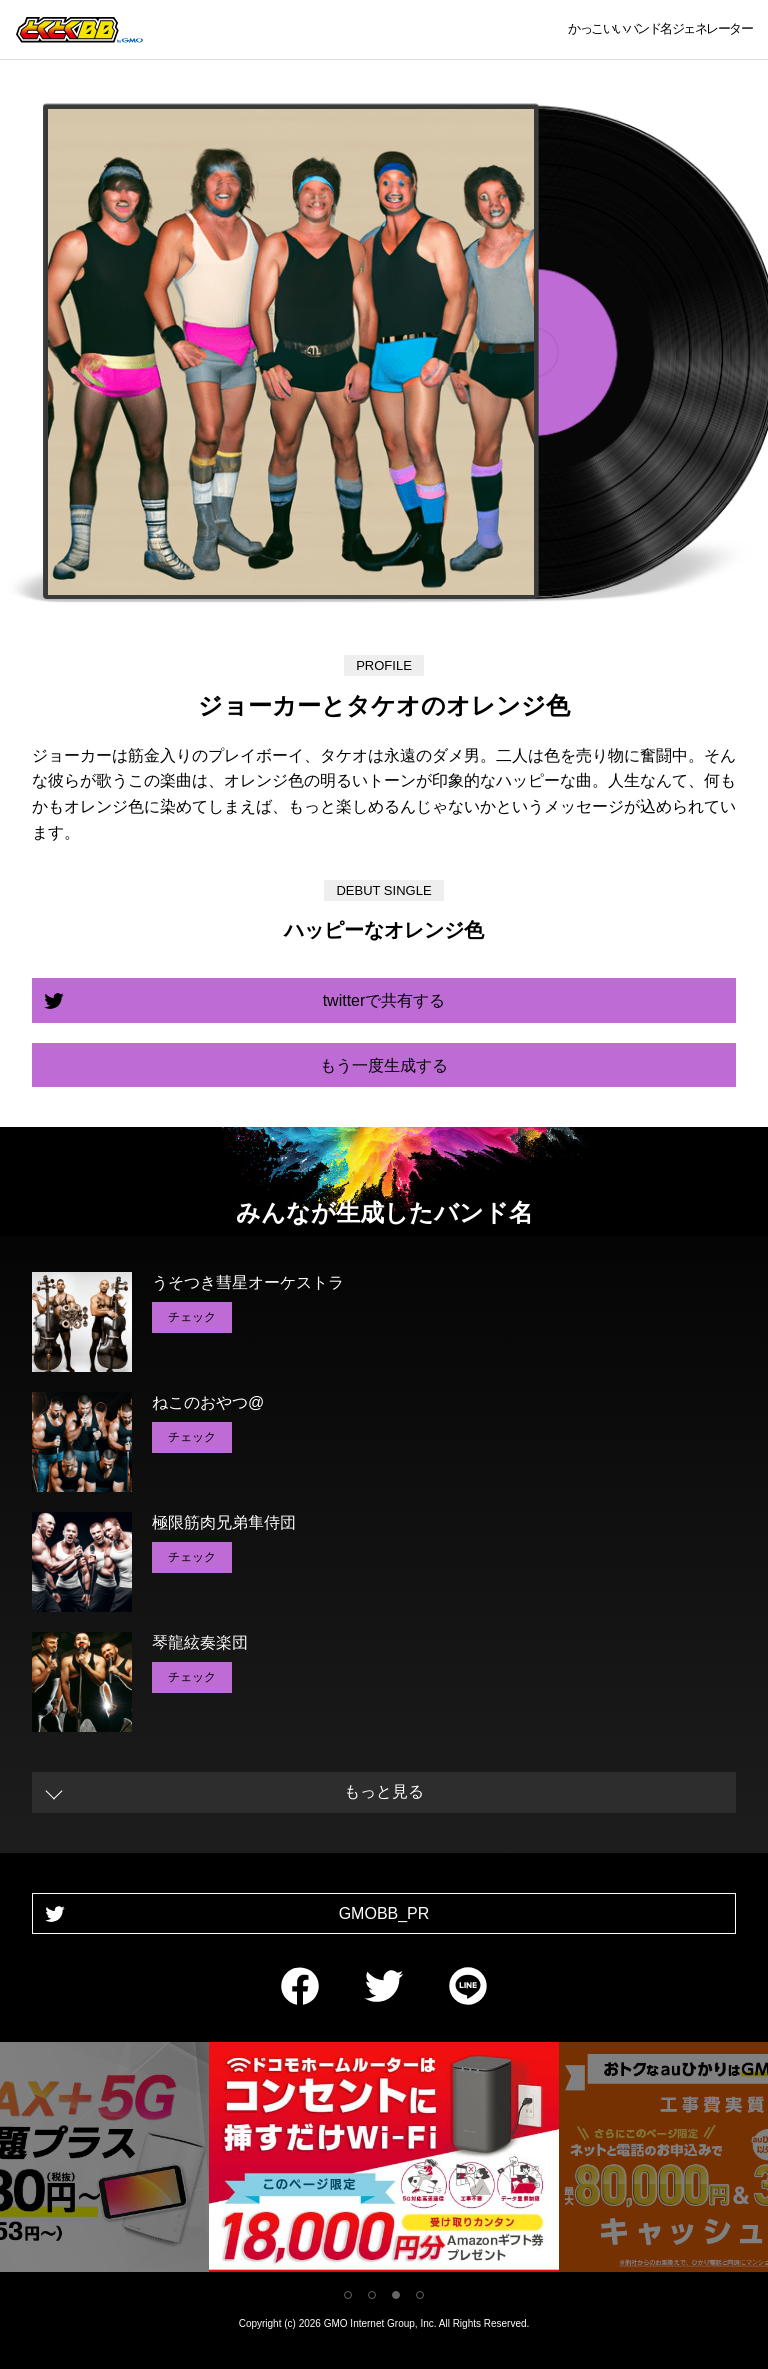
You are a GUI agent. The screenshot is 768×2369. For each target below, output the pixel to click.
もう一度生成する (384, 1065)
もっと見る (384, 1791)
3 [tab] (396, 2295)
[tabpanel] (384, 2160)
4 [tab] (420, 2295)
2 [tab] (372, 2295)
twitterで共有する (384, 1000)
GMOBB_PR (384, 1913)
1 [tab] (348, 2295)
